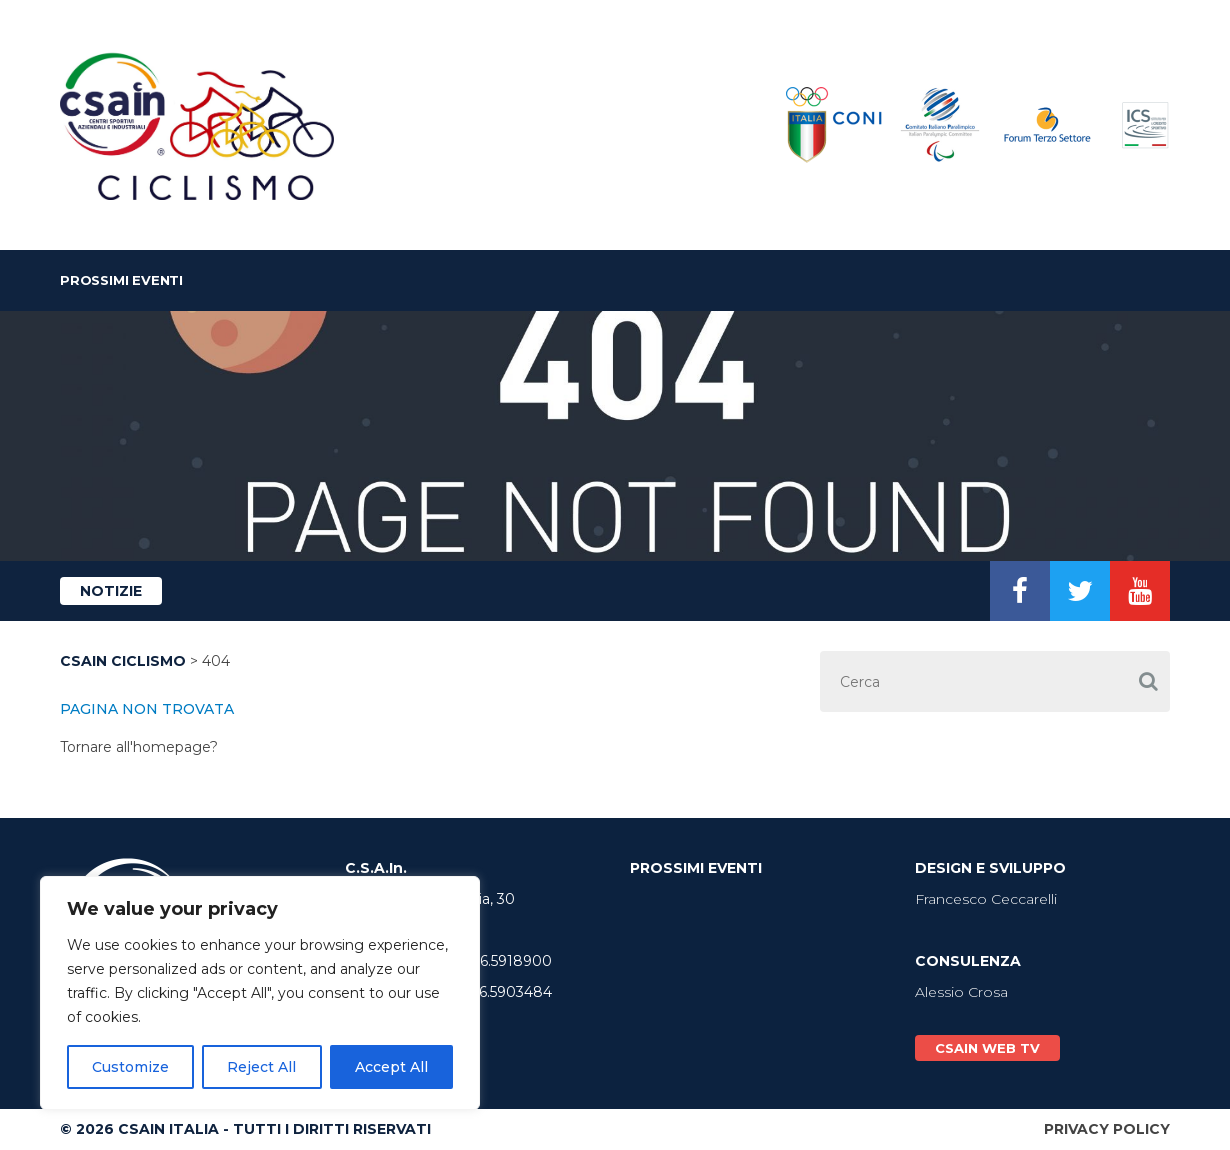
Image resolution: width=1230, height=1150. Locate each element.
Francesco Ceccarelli (986, 899)
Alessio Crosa (961, 992)
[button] (1148, 681)
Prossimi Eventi (121, 280)
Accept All (391, 1067)
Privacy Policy (1107, 1129)
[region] (260, 993)
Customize (130, 1067)
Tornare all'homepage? (139, 747)
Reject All (261, 1067)
